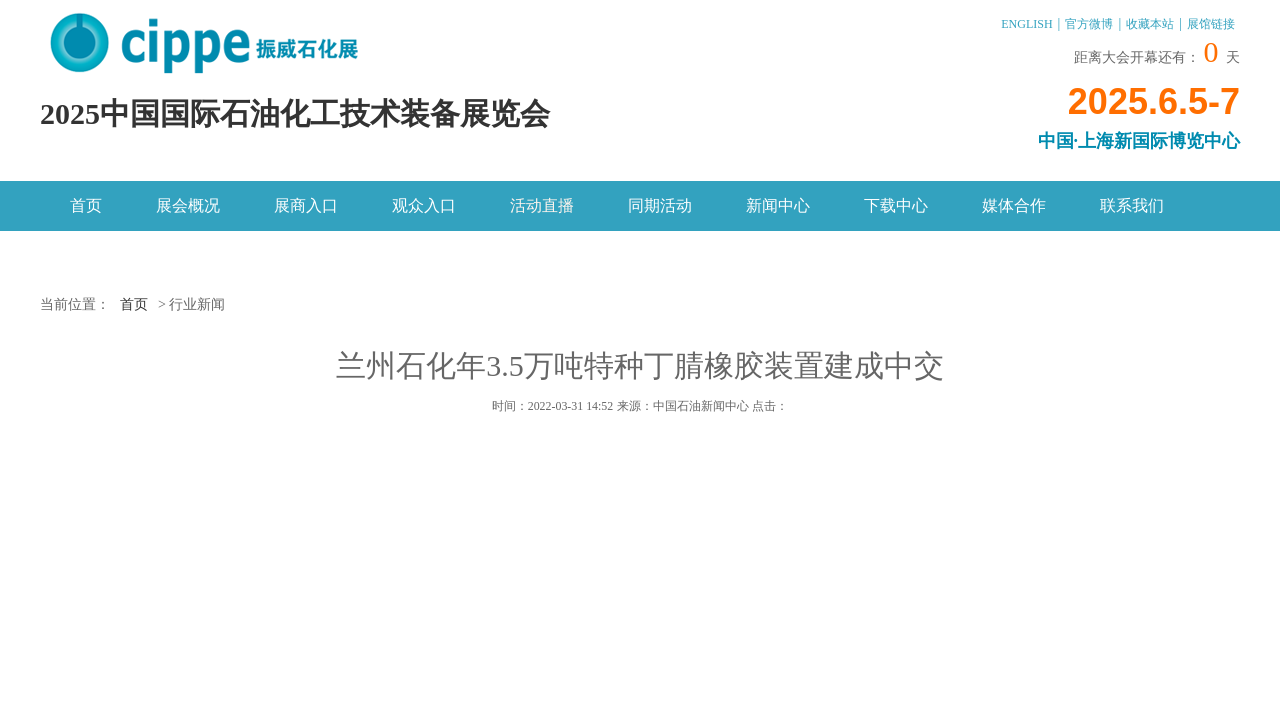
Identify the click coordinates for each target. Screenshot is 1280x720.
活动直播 (542, 205)
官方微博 (1089, 24)
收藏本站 (1150, 24)
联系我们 (1132, 205)
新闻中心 (778, 205)
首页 (86, 205)
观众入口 (424, 205)
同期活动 (660, 205)
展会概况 (188, 205)
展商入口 (306, 205)
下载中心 (896, 205)
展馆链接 (1211, 24)
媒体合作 (1014, 205)
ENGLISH (1026, 24)
